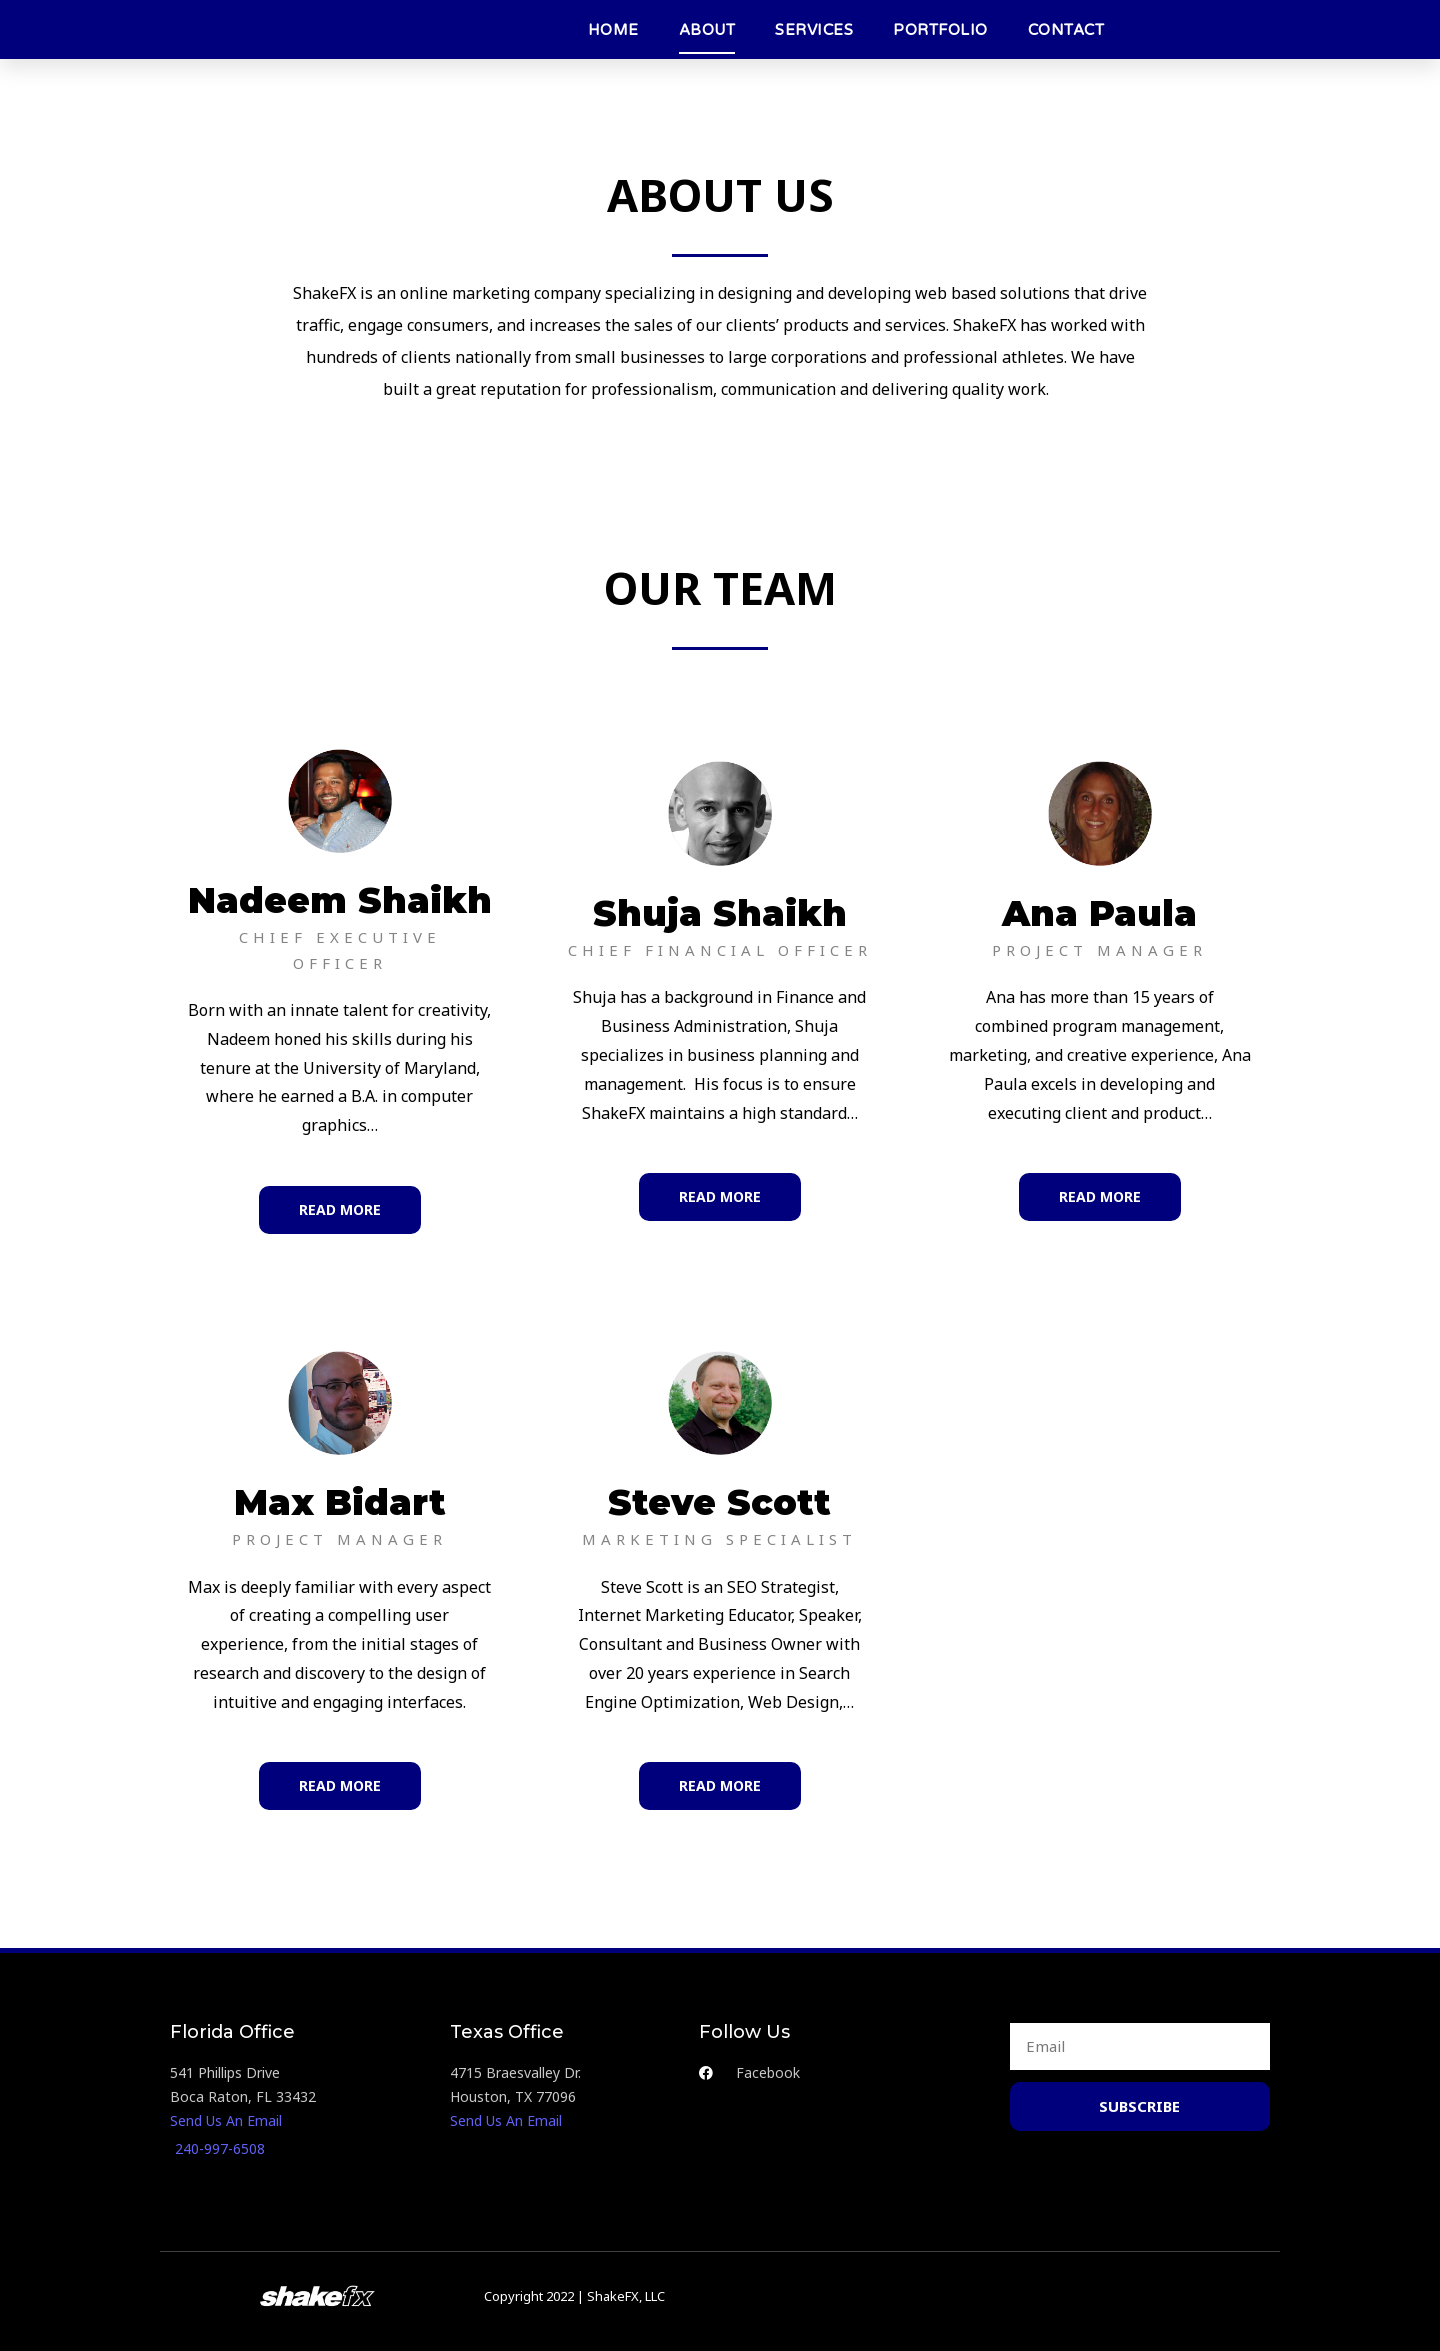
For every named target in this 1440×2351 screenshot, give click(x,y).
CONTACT (1066, 30)
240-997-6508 (220, 2148)
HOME (613, 30)
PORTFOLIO (940, 30)
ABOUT (707, 30)
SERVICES (814, 30)
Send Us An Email (226, 2120)
